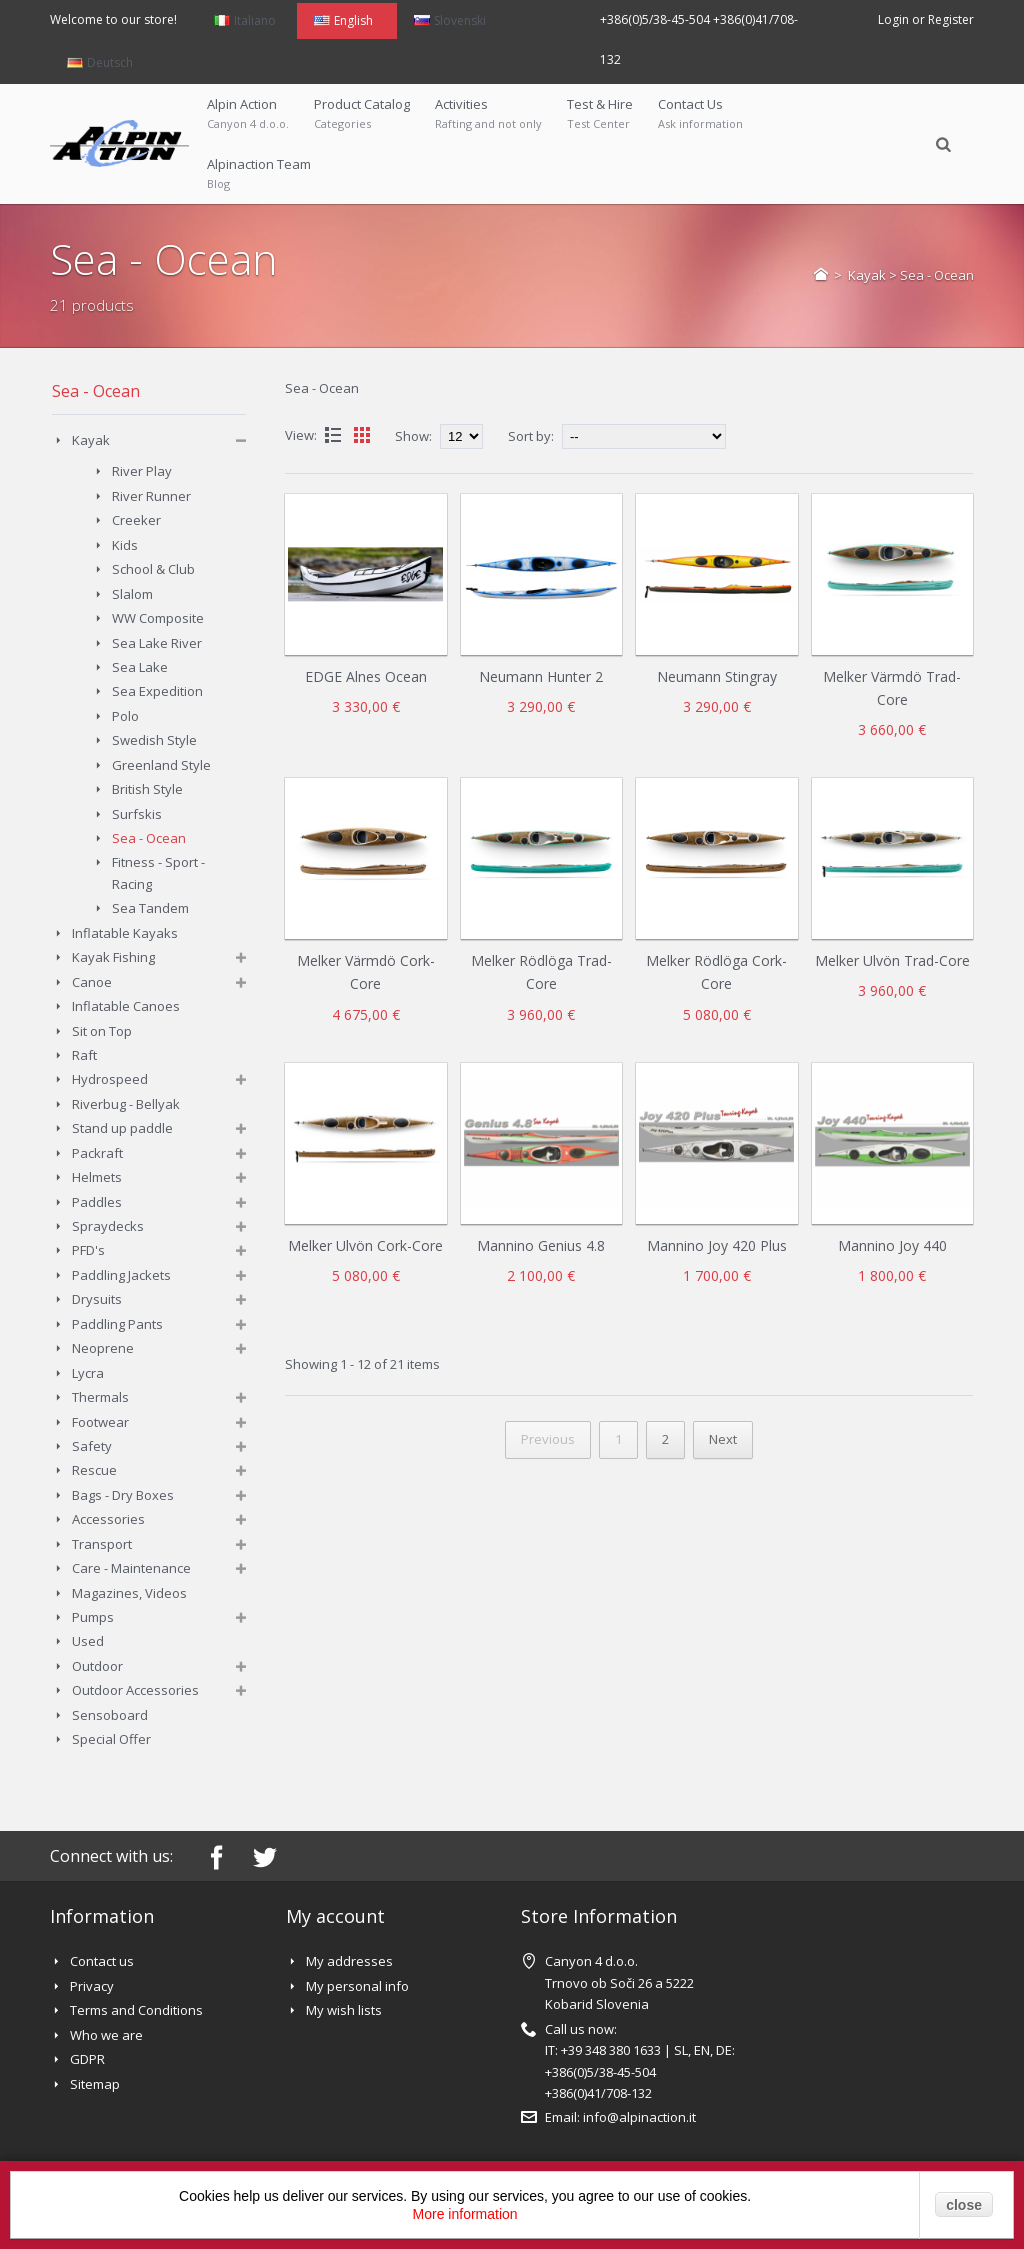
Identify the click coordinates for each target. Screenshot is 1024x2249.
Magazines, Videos (129, 1593)
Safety (92, 1446)
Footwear (100, 1422)
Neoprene (103, 1348)
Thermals (100, 1397)
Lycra (88, 1373)
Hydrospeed (110, 1079)
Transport (102, 1544)
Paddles (97, 1202)
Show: (415, 436)
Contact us (102, 1961)
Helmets (97, 1177)
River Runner (151, 496)
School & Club (153, 569)
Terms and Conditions (136, 2010)
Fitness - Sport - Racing (158, 872)
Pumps (93, 1617)
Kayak (867, 275)
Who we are (106, 2035)
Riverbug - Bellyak (126, 1104)
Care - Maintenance (131, 1568)
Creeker (136, 520)
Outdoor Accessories (135, 1690)
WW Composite (158, 618)
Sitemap (95, 2084)
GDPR (87, 2059)
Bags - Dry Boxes (123, 1495)
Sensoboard (110, 1715)
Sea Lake (140, 667)
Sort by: (531, 436)
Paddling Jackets (121, 1275)
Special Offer (111, 1739)
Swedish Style (154, 740)
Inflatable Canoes (126, 1006)
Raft (84, 1055)
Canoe (92, 982)
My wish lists (344, 2010)
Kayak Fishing (113, 957)
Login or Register (926, 19)
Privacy (92, 1986)
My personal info (357, 1986)
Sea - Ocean (149, 838)
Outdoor (97, 1666)
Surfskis (137, 814)
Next (723, 1439)
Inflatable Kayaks (125, 933)
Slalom (132, 594)
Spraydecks (108, 1226)
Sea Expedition (157, 691)
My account (335, 1916)
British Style (147, 789)
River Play (142, 471)
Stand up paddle (122, 1128)
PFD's (88, 1250)
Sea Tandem (150, 908)
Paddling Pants (117, 1324)
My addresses (349, 1961)
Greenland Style (161, 765)
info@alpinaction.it (639, 2117)
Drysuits (97, 1299)
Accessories (108, 1519)
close (964, 2205)
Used (88, 1641)
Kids (125, 545)
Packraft (97, 1153)
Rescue (94, 1470)
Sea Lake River (157, 643)
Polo (125, 716)
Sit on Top (102, 1031)
